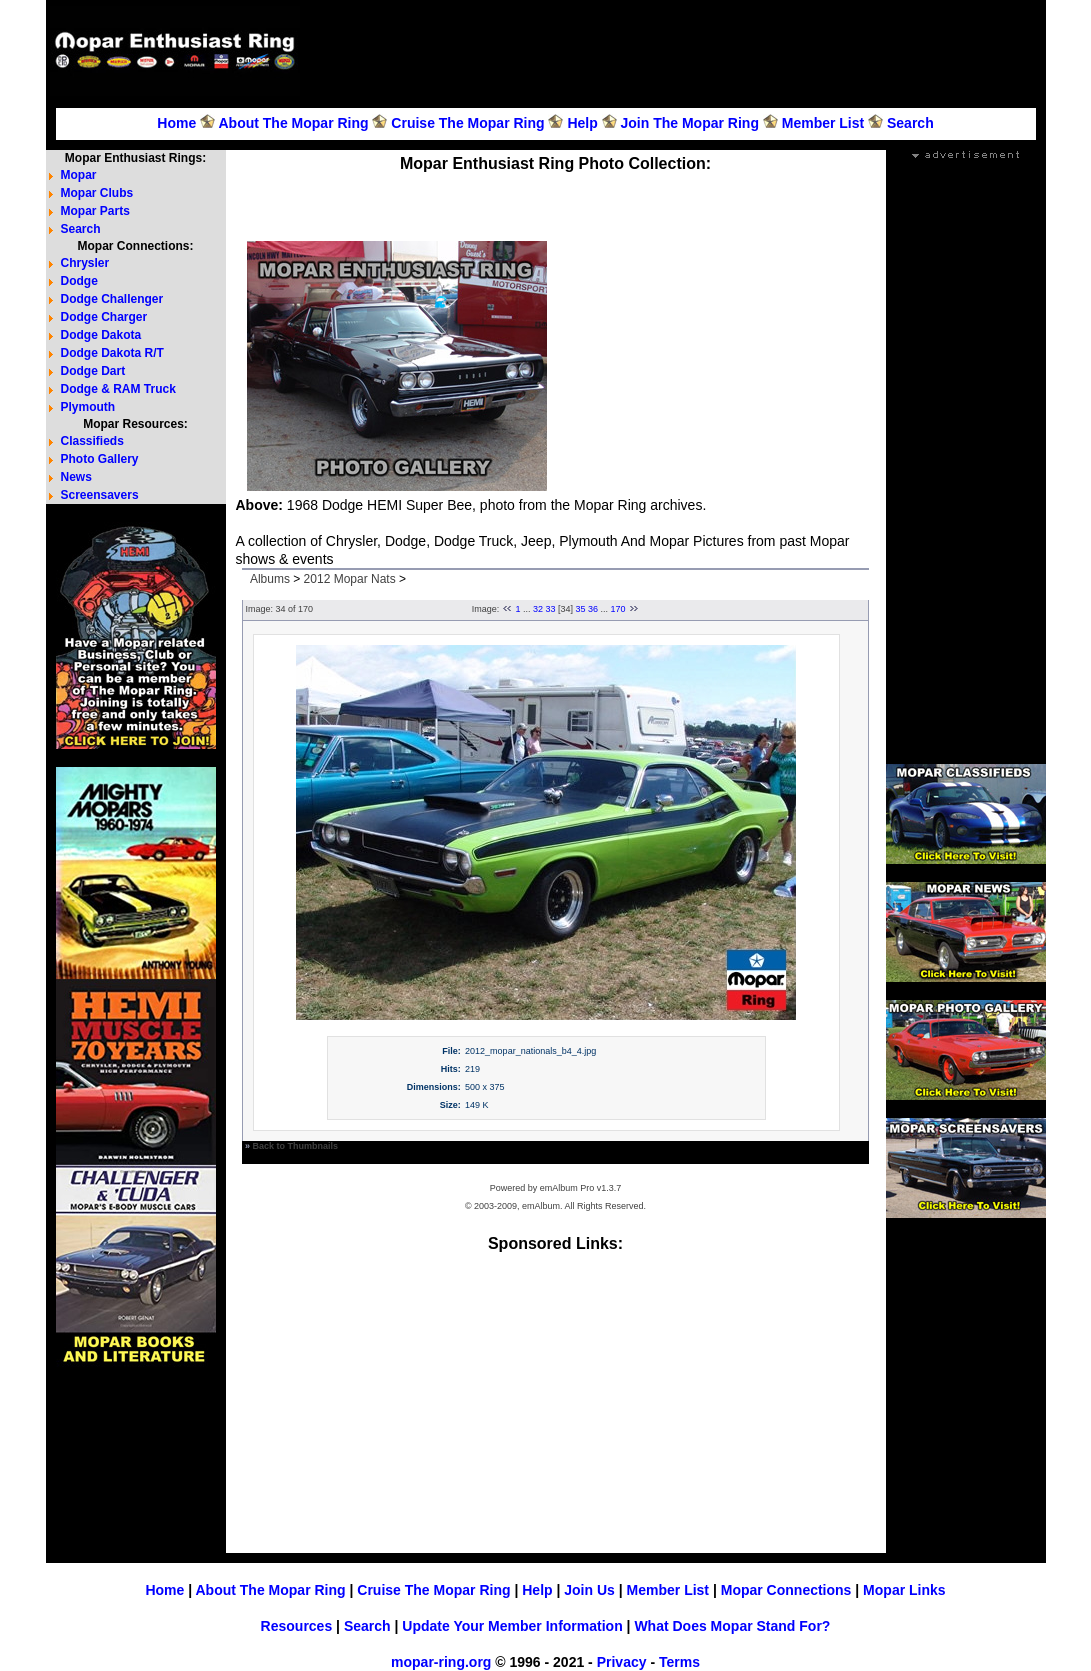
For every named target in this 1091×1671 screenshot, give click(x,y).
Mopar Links (904, 1590)
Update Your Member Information (512, 1626)
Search (910, 123)
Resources (297, 1626)
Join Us (589, 1590)
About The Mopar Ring (293, 123)
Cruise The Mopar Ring (467, 123)
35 (581, 609)
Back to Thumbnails (296, 1146)
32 (538, 609)
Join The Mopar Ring (690, 123)
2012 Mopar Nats (350, 579)
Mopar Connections (786, 1590)
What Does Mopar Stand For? (732, 1626)
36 (593, 609)
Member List (823, 123)
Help (582, 123)
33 (550, 609)
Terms (679, 1662)
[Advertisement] (676, 51)
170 (618, 609)
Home (176, 123)
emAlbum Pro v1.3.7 (581, 1188)
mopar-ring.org (441, 1662)
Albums (270, 579)
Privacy (622, 1662)
